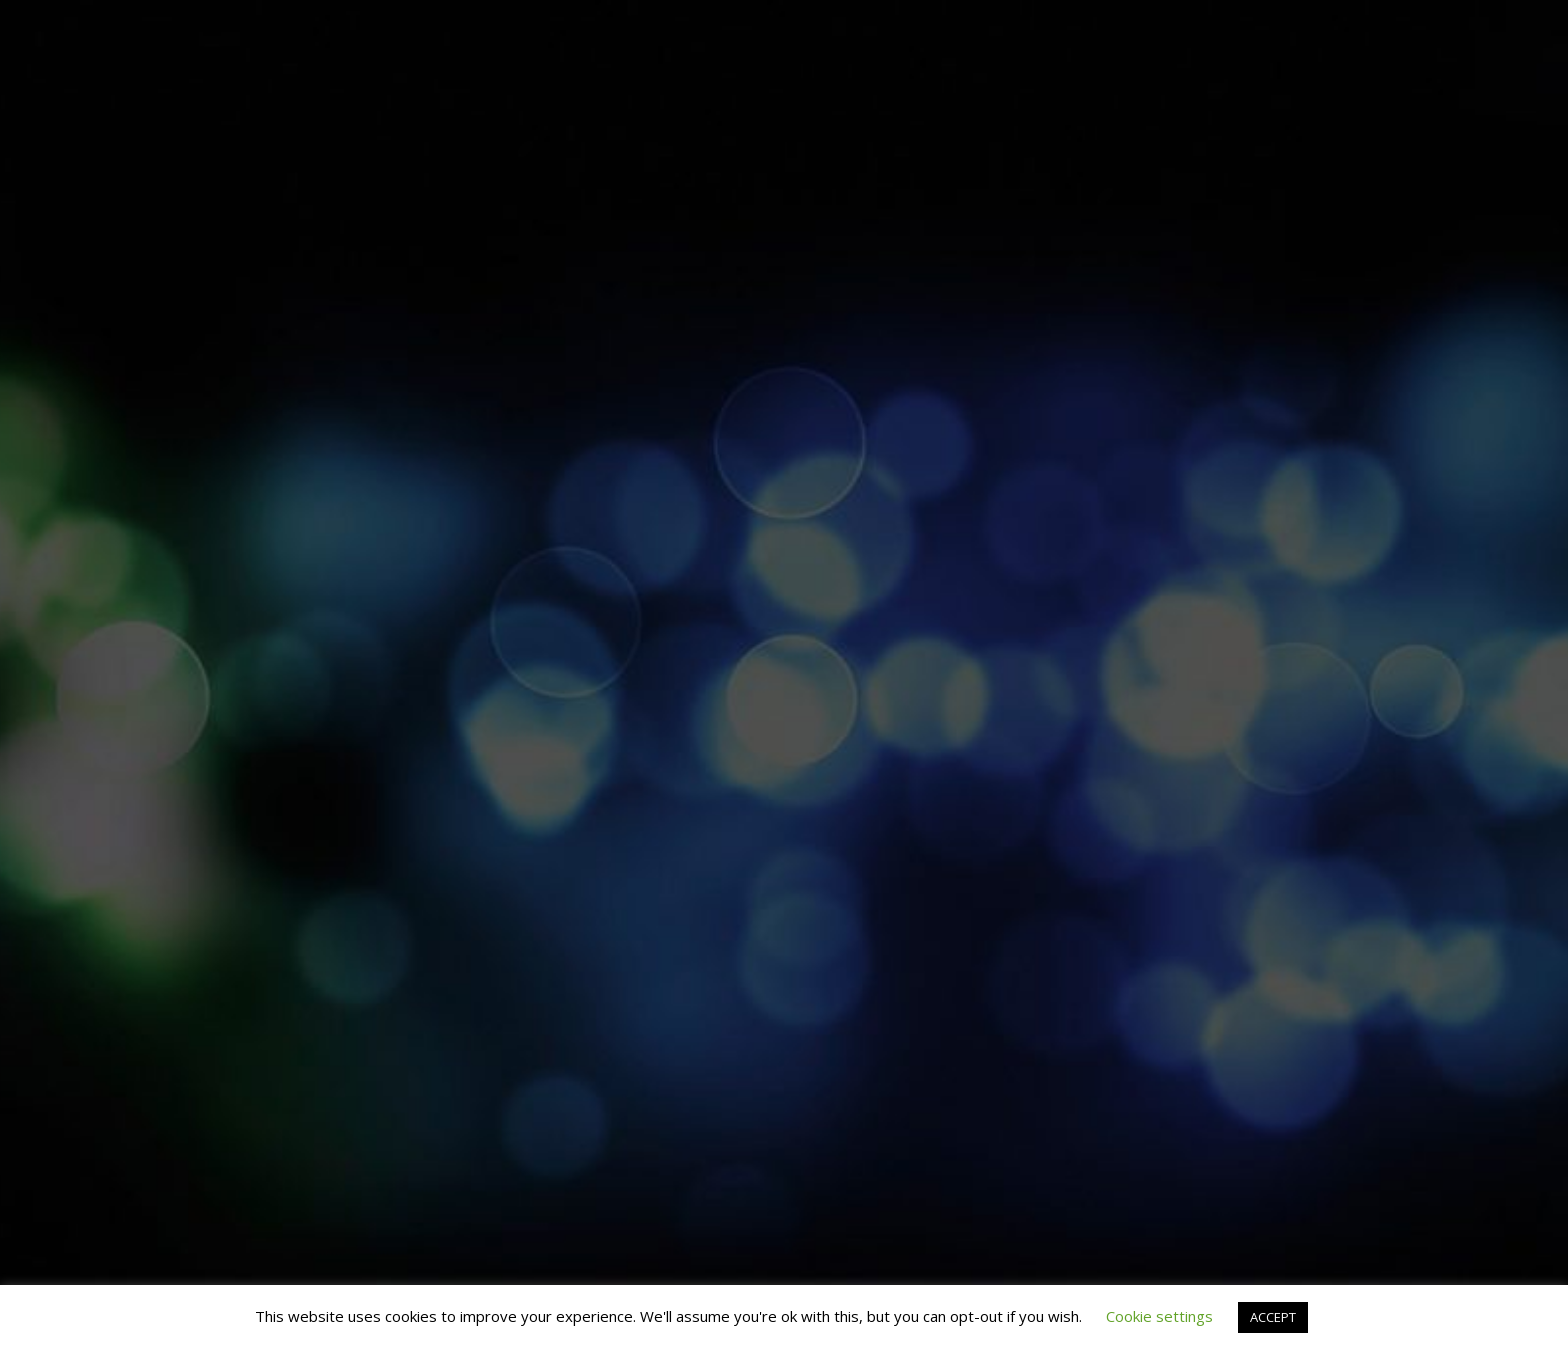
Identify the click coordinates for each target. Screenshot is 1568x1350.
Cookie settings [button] (1159, 1316)
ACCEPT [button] (1273, 1317)
